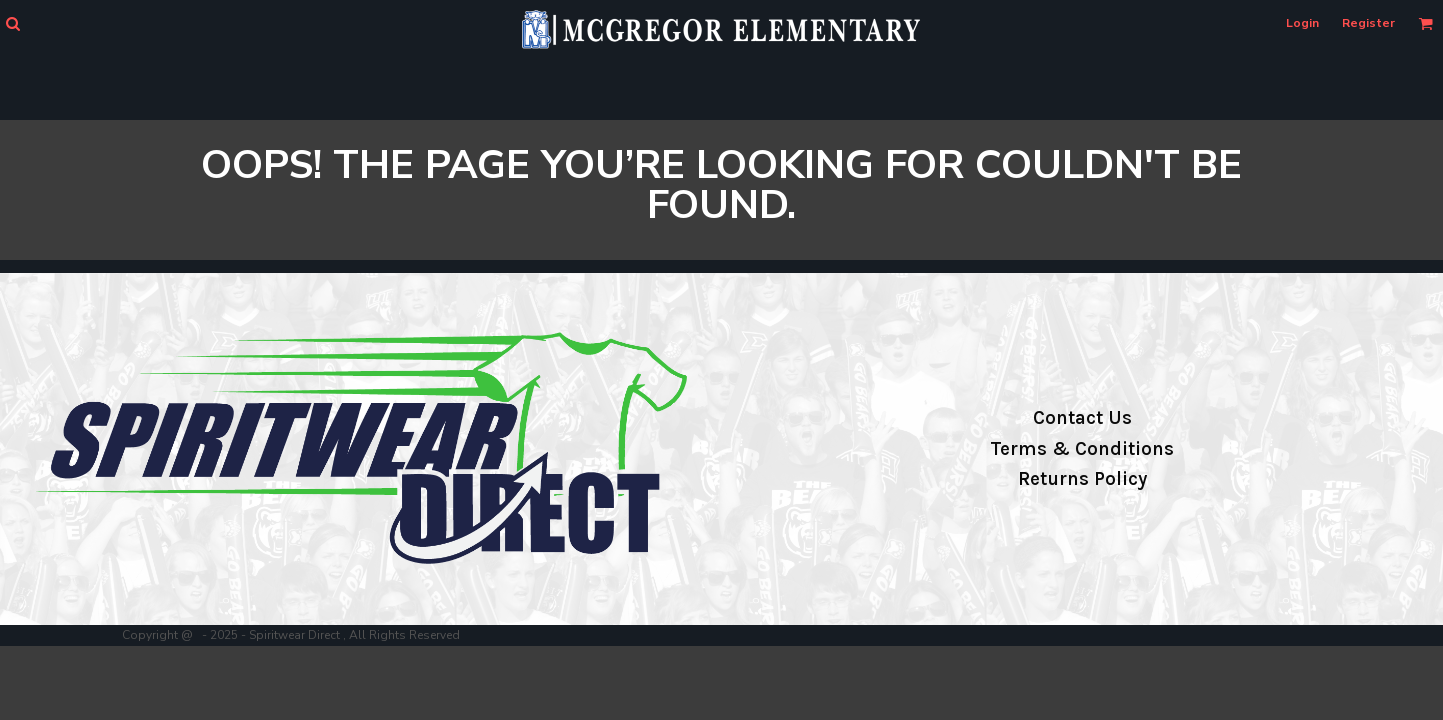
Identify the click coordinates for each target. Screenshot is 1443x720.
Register (1368, 23)
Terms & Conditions (1082, 449)
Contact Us (1082, 418)
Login (1302, 23)
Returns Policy (1082, 479)
